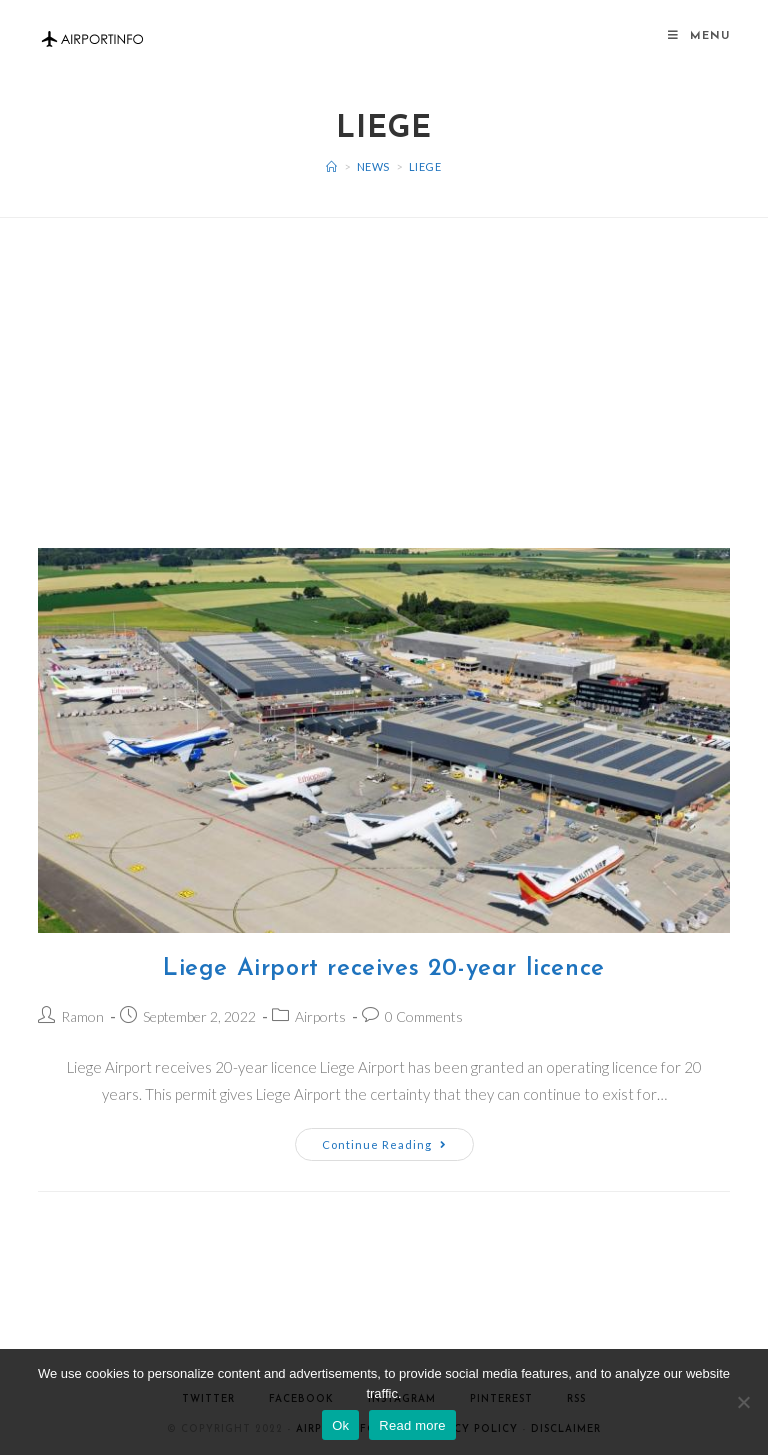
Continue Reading (384, 1144)
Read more (412, 1425)
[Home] (332, 166)
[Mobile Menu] (699, 36)
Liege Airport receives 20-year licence (384, 969)
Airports (320, 1016)
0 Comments (424, 1016)
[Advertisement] (384, 358)
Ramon (82, 1016)
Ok (340, 1425)
